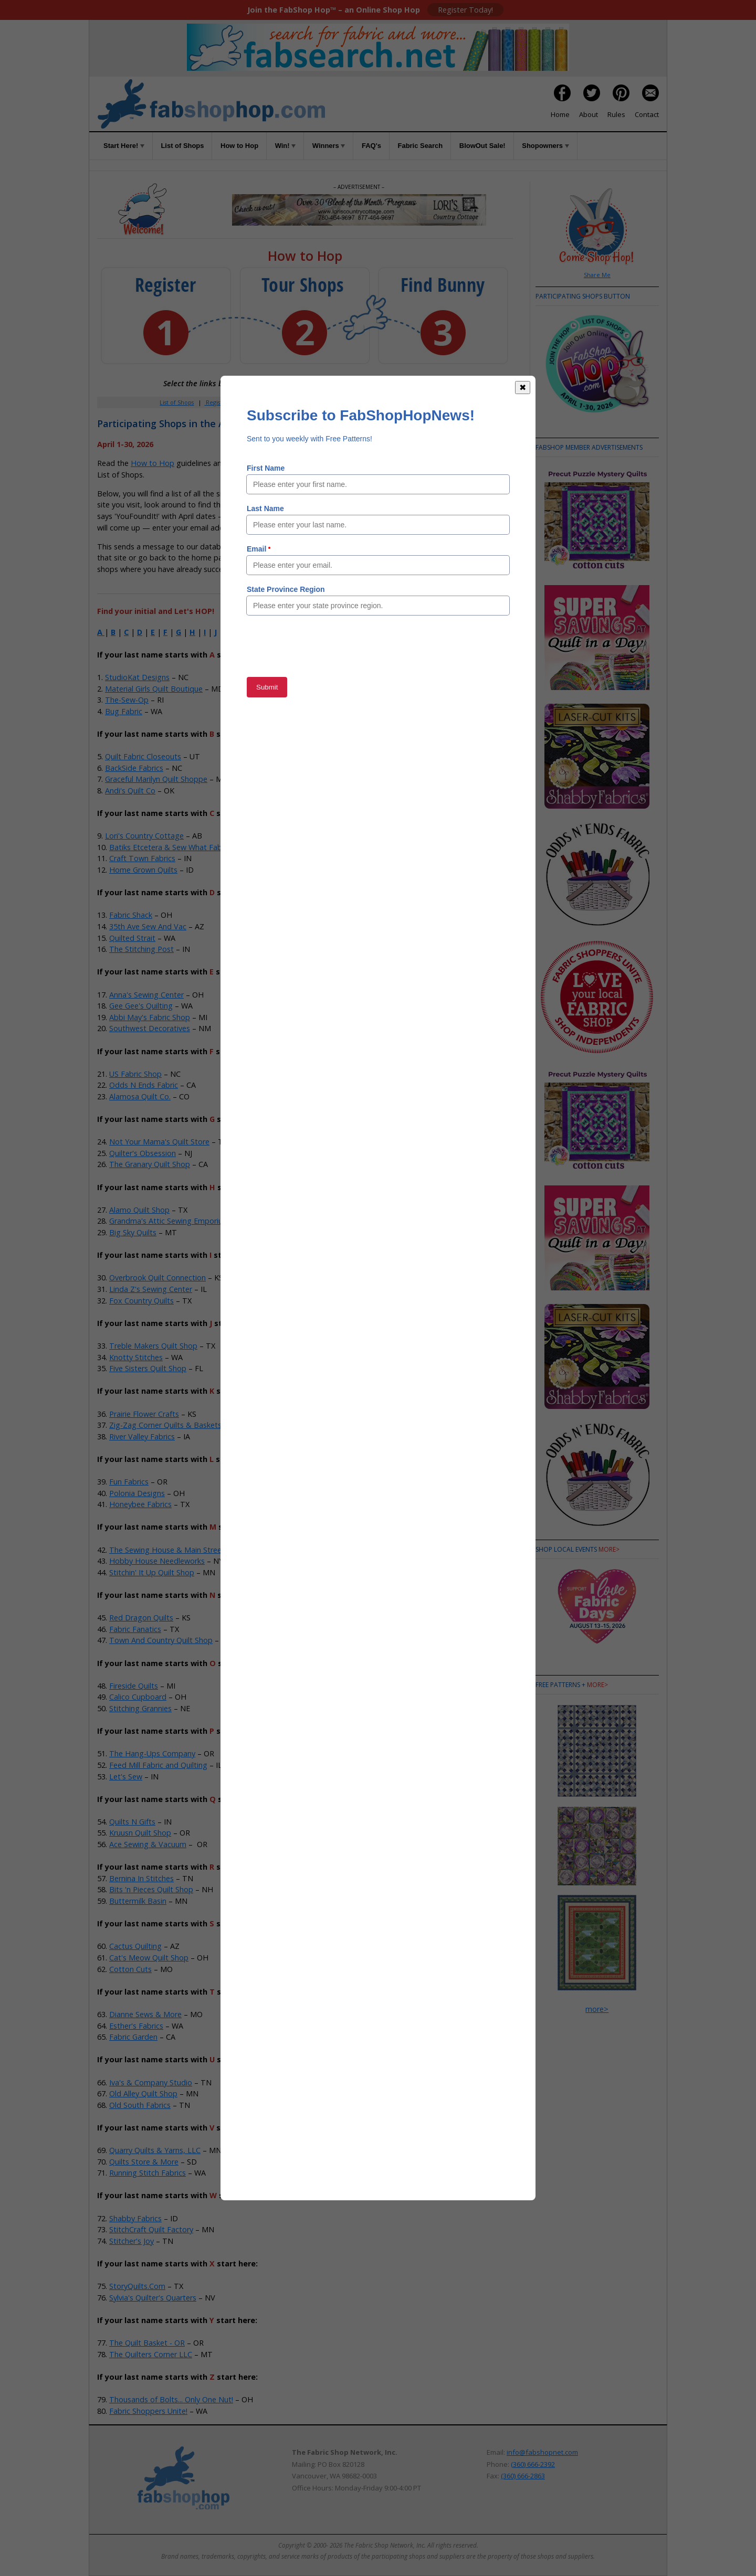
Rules (616, 114)
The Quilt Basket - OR (147, 2343)
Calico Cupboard (137, 1697)
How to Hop (239, 146)
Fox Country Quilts (141, 1301)
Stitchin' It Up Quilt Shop (151, 1572)
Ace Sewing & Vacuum (147, 1844)
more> (609, 1549)
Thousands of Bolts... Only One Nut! (171, 2399)
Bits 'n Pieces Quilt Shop (151, 1889)
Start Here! (123, 146)
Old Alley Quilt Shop (143, 2093)
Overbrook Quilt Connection (157, 1277)
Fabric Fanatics (135, 1629)
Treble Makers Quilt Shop (153, 1346)
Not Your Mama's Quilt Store (159, 1142)
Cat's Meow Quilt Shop (148, 1958)
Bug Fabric (123, 711)
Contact (647, 114)
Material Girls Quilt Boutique (154, 689)
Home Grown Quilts (143, 870)
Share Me (597, 275)
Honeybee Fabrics (140, 1504)
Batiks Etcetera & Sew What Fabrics (171, 847)
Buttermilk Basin (137, 1901)
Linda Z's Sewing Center (150, 1289)
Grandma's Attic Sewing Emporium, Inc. (177, 1221)
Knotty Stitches (136, 1357)
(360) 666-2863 (523, 2475)
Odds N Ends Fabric (143, 1085)
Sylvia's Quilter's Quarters (152, 2298)
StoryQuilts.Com (137, 2286)
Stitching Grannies (140, 1708)
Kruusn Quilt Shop (140, 1833)
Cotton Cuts (130, 1969)
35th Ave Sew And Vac (147, 926)
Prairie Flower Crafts (144, 1414)
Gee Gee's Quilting (141, 1006)
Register (216, 402)
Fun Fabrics (129, 1482)
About (588, 114)
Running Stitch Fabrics (147, 2173)
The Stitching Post (141, 949)
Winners (328, 146)
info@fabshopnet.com (542, 2452)
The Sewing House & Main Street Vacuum (182, 1550)
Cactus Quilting (135, 1946)
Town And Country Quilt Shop (161, 1640)
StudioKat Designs (137, 677)
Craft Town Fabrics (142, 858)
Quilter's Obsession (142, 1153)
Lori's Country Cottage (144, 836)
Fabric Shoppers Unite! (148, 2411)
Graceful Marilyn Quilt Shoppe (156, 779)
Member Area (260, 402)
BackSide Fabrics (134, 768)
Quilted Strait (132, 938)
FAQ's (371, 146)
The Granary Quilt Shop (149, 1164)
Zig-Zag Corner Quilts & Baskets (165, 1425)
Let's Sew (125, 1777)
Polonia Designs (137, 1493)
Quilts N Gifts (132, 1822)
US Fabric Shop (135, 1074)
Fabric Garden (133, 2037)
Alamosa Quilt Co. (140, 1096)
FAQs (367, 402)
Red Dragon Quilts (141, 1618)
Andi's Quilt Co (130, 791)
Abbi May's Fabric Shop (149, 1017)
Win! (285, 146)
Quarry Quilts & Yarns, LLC (155, 2150)
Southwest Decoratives (149, 1028)
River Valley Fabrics (142, 1436)
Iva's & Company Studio (150, 2082)
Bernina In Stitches (141, 1878)
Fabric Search (420, 146)
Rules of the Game (274, 463)
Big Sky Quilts (132, 1232)
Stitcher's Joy (131, 2241)
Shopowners (545, 146)
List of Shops (182, 146)
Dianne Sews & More (145, 2014)
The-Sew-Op (127, 700)
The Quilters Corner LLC (150, 2354)
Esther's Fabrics (136, 2026)
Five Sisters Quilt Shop (147, 1368)
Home (560, 114)
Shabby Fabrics (135, 2218)
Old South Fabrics (140, 2105)
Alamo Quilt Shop (139, 1210)
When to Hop (431, 402)
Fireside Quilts (133, 1686)
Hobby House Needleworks (157, 1561)
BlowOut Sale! (482, 146)
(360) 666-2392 (533, 2464)
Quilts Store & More (143, 2162)
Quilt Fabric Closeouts (143, 756)
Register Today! (465, 10)
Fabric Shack (130, 915)
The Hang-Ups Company (152, 1753)
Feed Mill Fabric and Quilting (158, 1765)
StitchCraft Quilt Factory (151, 2229)
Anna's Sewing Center (146, 995)
